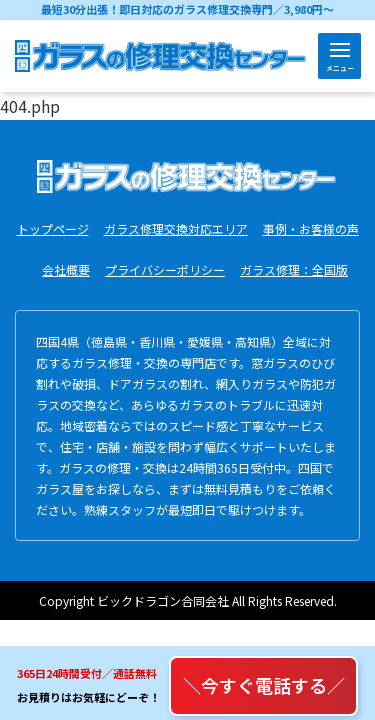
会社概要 (66, 269)
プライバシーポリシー (165, 269)
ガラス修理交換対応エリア (176, 228)
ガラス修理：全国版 (294, 269)
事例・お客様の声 (311, 228)
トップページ (53, 228)
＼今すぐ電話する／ (264, 685)
